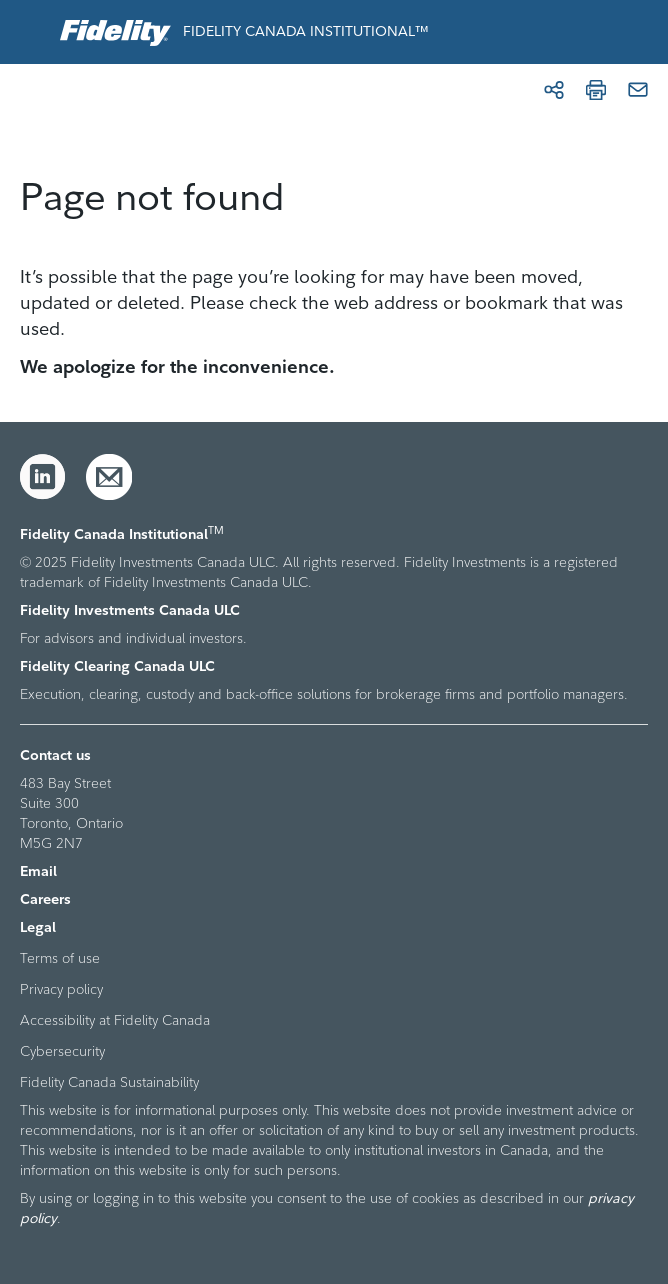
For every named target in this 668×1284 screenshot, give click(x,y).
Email (38, 871)
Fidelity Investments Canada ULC (130, 610)
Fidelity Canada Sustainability (109, 1082)
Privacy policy (61, 989)
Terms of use (60, 958)
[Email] (638, 90)
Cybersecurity (62, 1051)
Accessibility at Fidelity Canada (115, 1020)
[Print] (596, 90)
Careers (45, 899)
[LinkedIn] (43, 477)
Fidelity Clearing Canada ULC (117, 666)
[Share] (554, 90)
